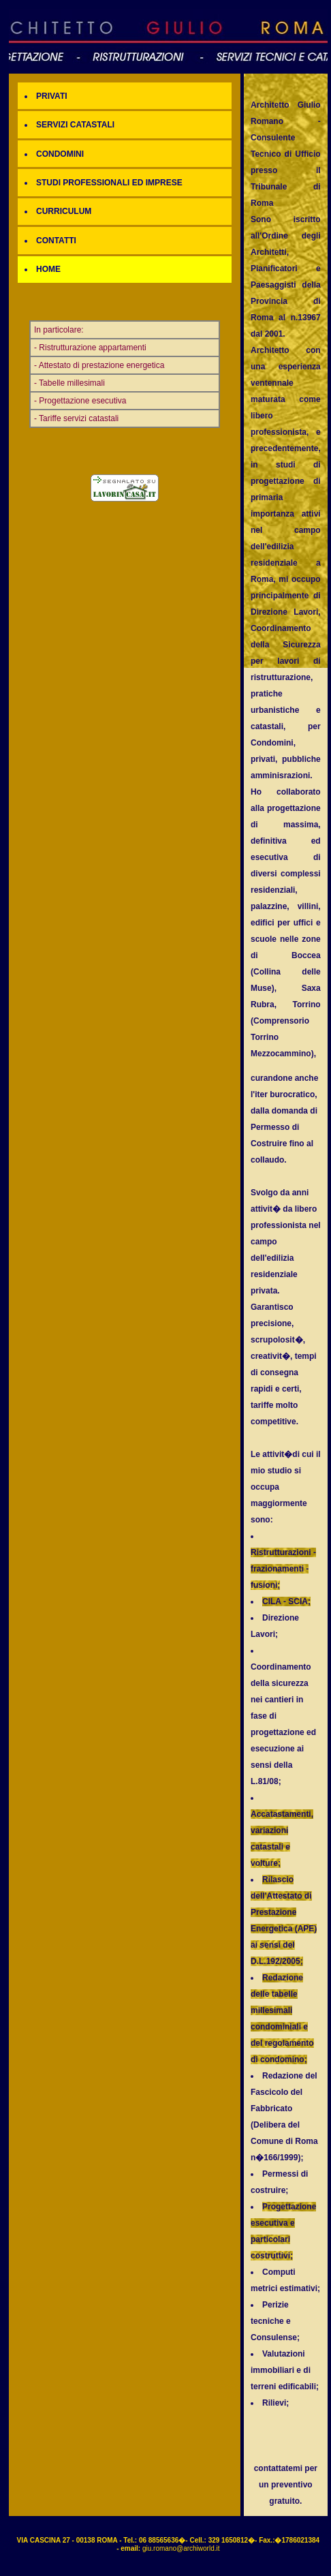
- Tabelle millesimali (69, 383)
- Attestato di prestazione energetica (99, 365)
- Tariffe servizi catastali (76, 418)
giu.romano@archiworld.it (181, 2548)
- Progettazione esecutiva (80, 400)
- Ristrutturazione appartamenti (90, 347)
